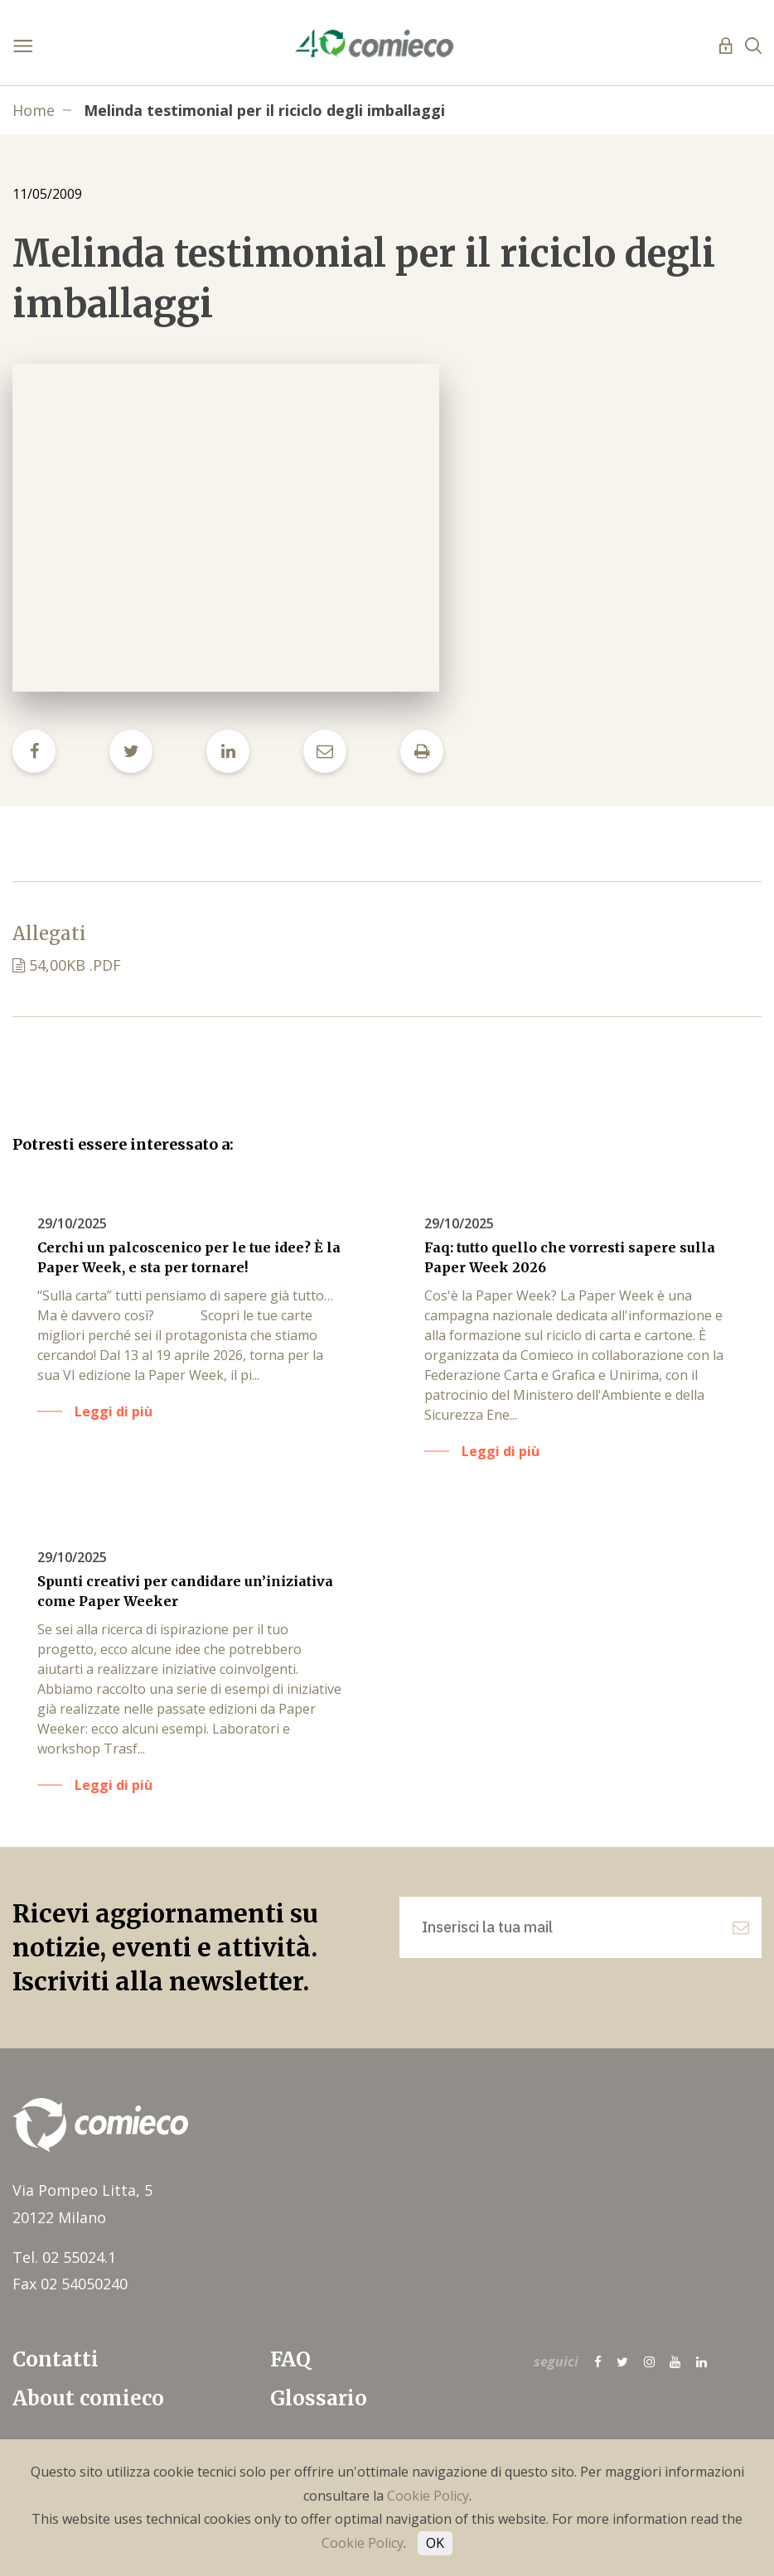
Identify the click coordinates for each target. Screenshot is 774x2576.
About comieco (88, 2398)
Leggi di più (113, 1411)
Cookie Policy (428, 2496)
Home (33, 110)
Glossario (318, 2398)
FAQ (290, 2359)
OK (435, 2543)
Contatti (55, 2359)
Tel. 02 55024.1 (64, 2257)
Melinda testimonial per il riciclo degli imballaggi (264, 110)
